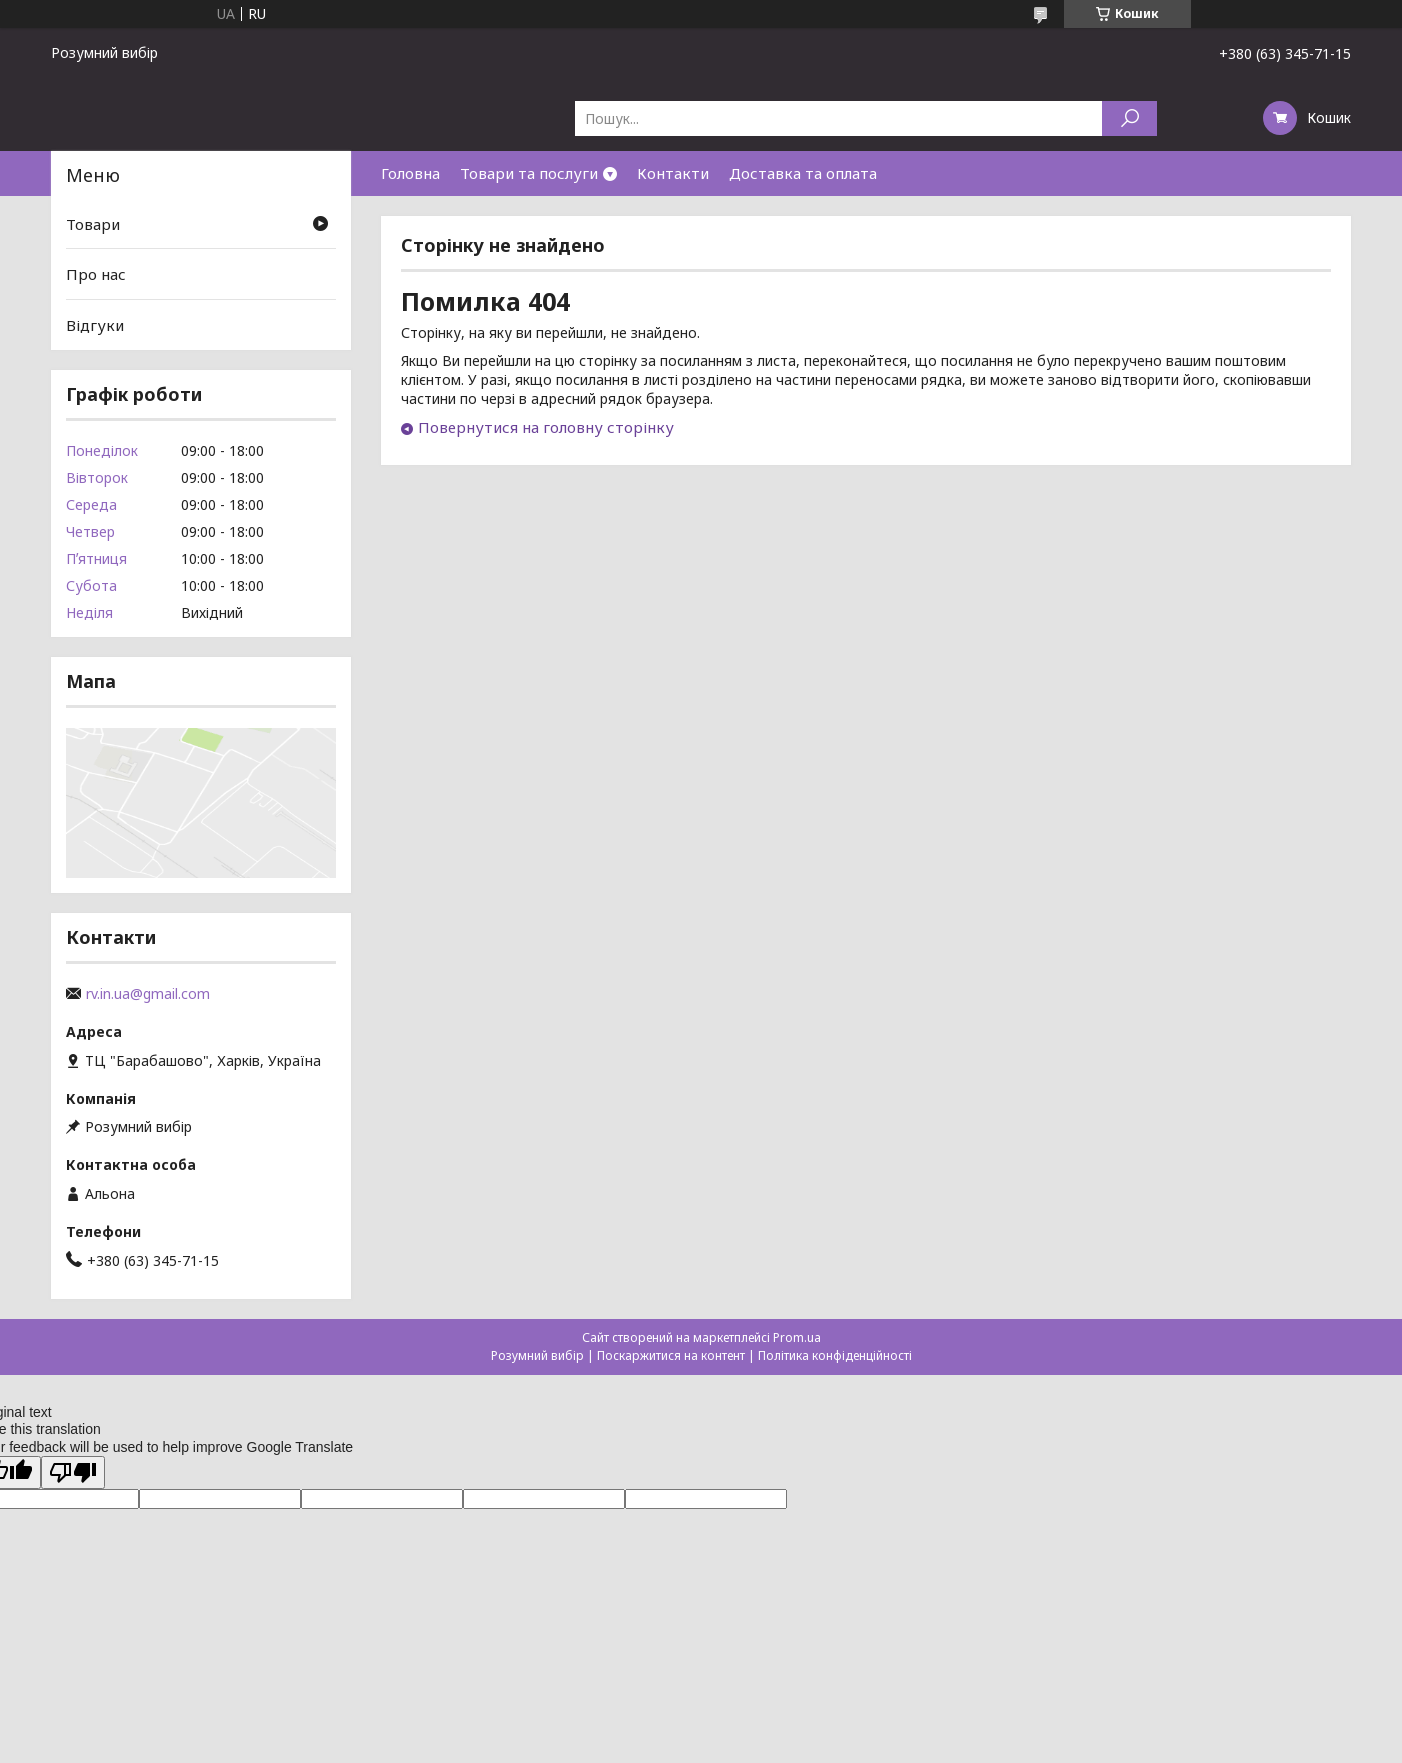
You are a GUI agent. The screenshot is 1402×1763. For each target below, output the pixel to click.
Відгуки (95, 325)
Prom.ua (797, 1337)
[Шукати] (1129, 118)
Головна (410, 173)
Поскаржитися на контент (671, 1355)
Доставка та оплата (803, 173)
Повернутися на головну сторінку (546, 427)
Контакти (673, 173)
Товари (93, 224)
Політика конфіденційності (835, 1355)
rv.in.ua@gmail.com (148, 994)
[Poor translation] (73, 1472)
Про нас (96, 274)
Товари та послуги (529, 173)
